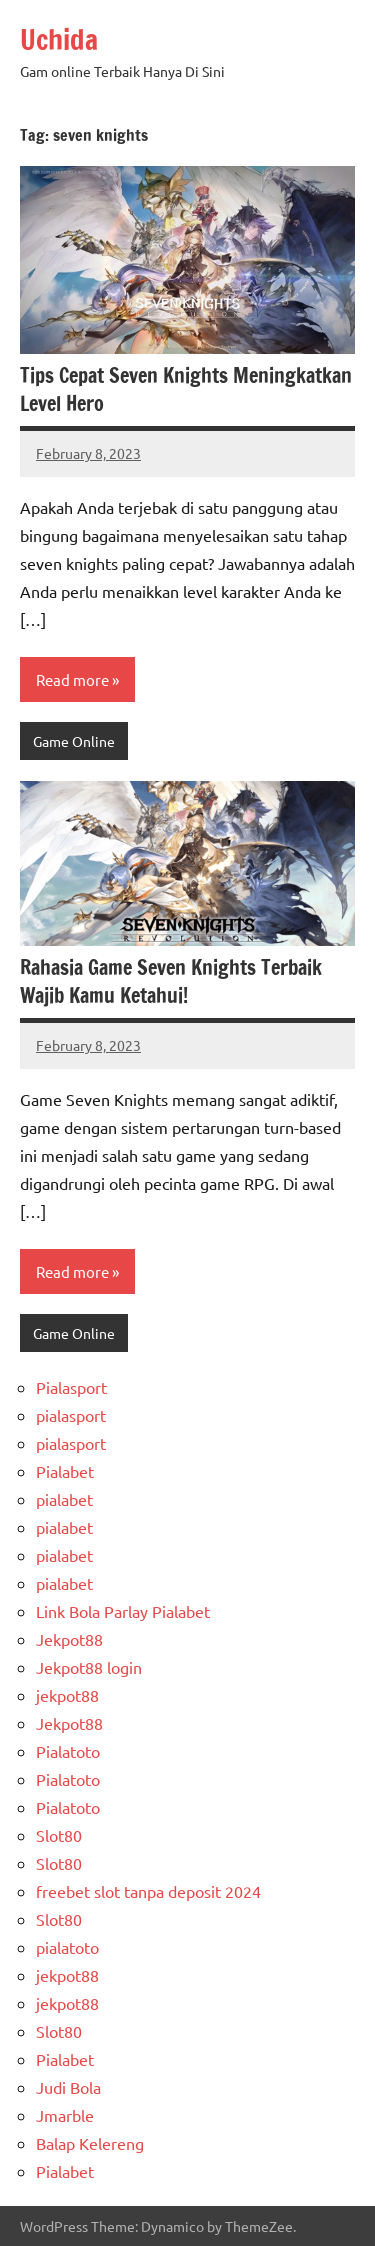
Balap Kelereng (90, 2143)
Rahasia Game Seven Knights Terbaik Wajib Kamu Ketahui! (171, 981)
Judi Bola (68, 2087)
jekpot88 (67, 1695)
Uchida (59, 39)
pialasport (71, 1415)
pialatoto (67, 1947)
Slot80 (59, 1835)
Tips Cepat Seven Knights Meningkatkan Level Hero (186, 389)
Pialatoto (68, 1751)
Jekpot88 (69, 1639)
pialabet (64, 1499)
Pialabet (65, 1471)
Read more (72, 679)
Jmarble (65, 2115)
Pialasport (71, 1387)
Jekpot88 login (89, 1667)
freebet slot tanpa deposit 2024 (148, 1891)
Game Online (74, 741)
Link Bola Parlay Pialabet (123, 1611)
